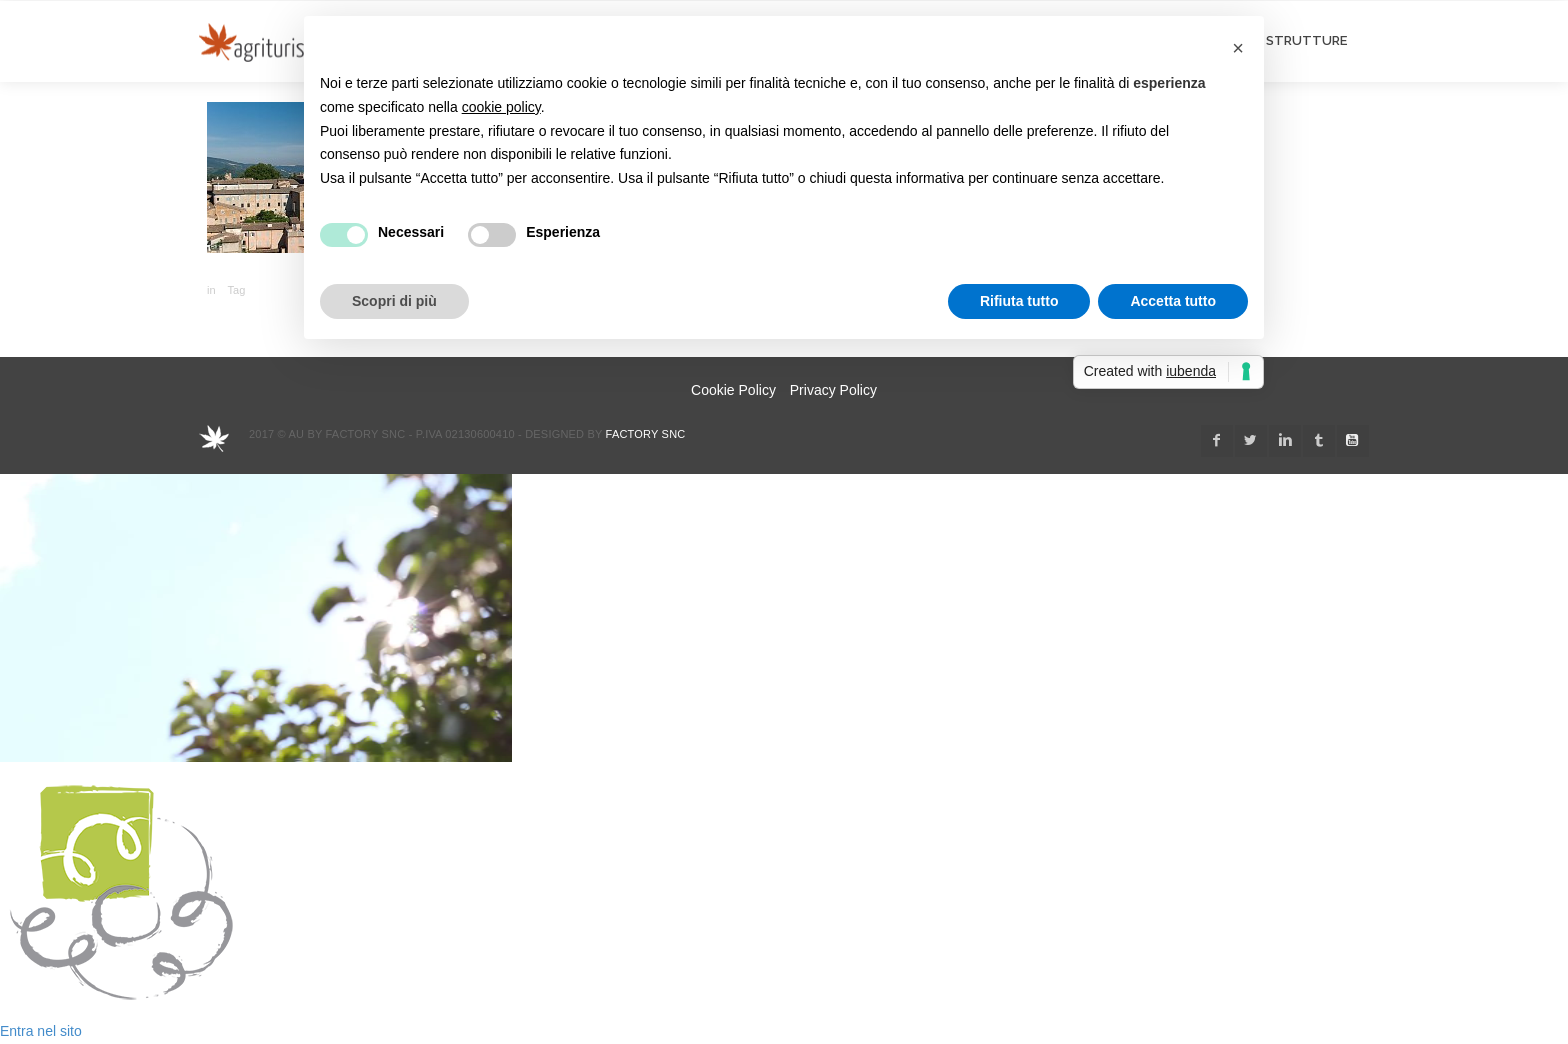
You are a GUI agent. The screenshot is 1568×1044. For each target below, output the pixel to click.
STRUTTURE (1306, 40)
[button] (1238, 48)
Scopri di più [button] (394, 301)
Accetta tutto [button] (1173, 301)
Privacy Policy (833, 390)
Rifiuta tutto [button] (1019, 301)
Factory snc (646, 434)
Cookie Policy (733, 390)
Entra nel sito (41, 1031)
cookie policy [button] (501, 107)
